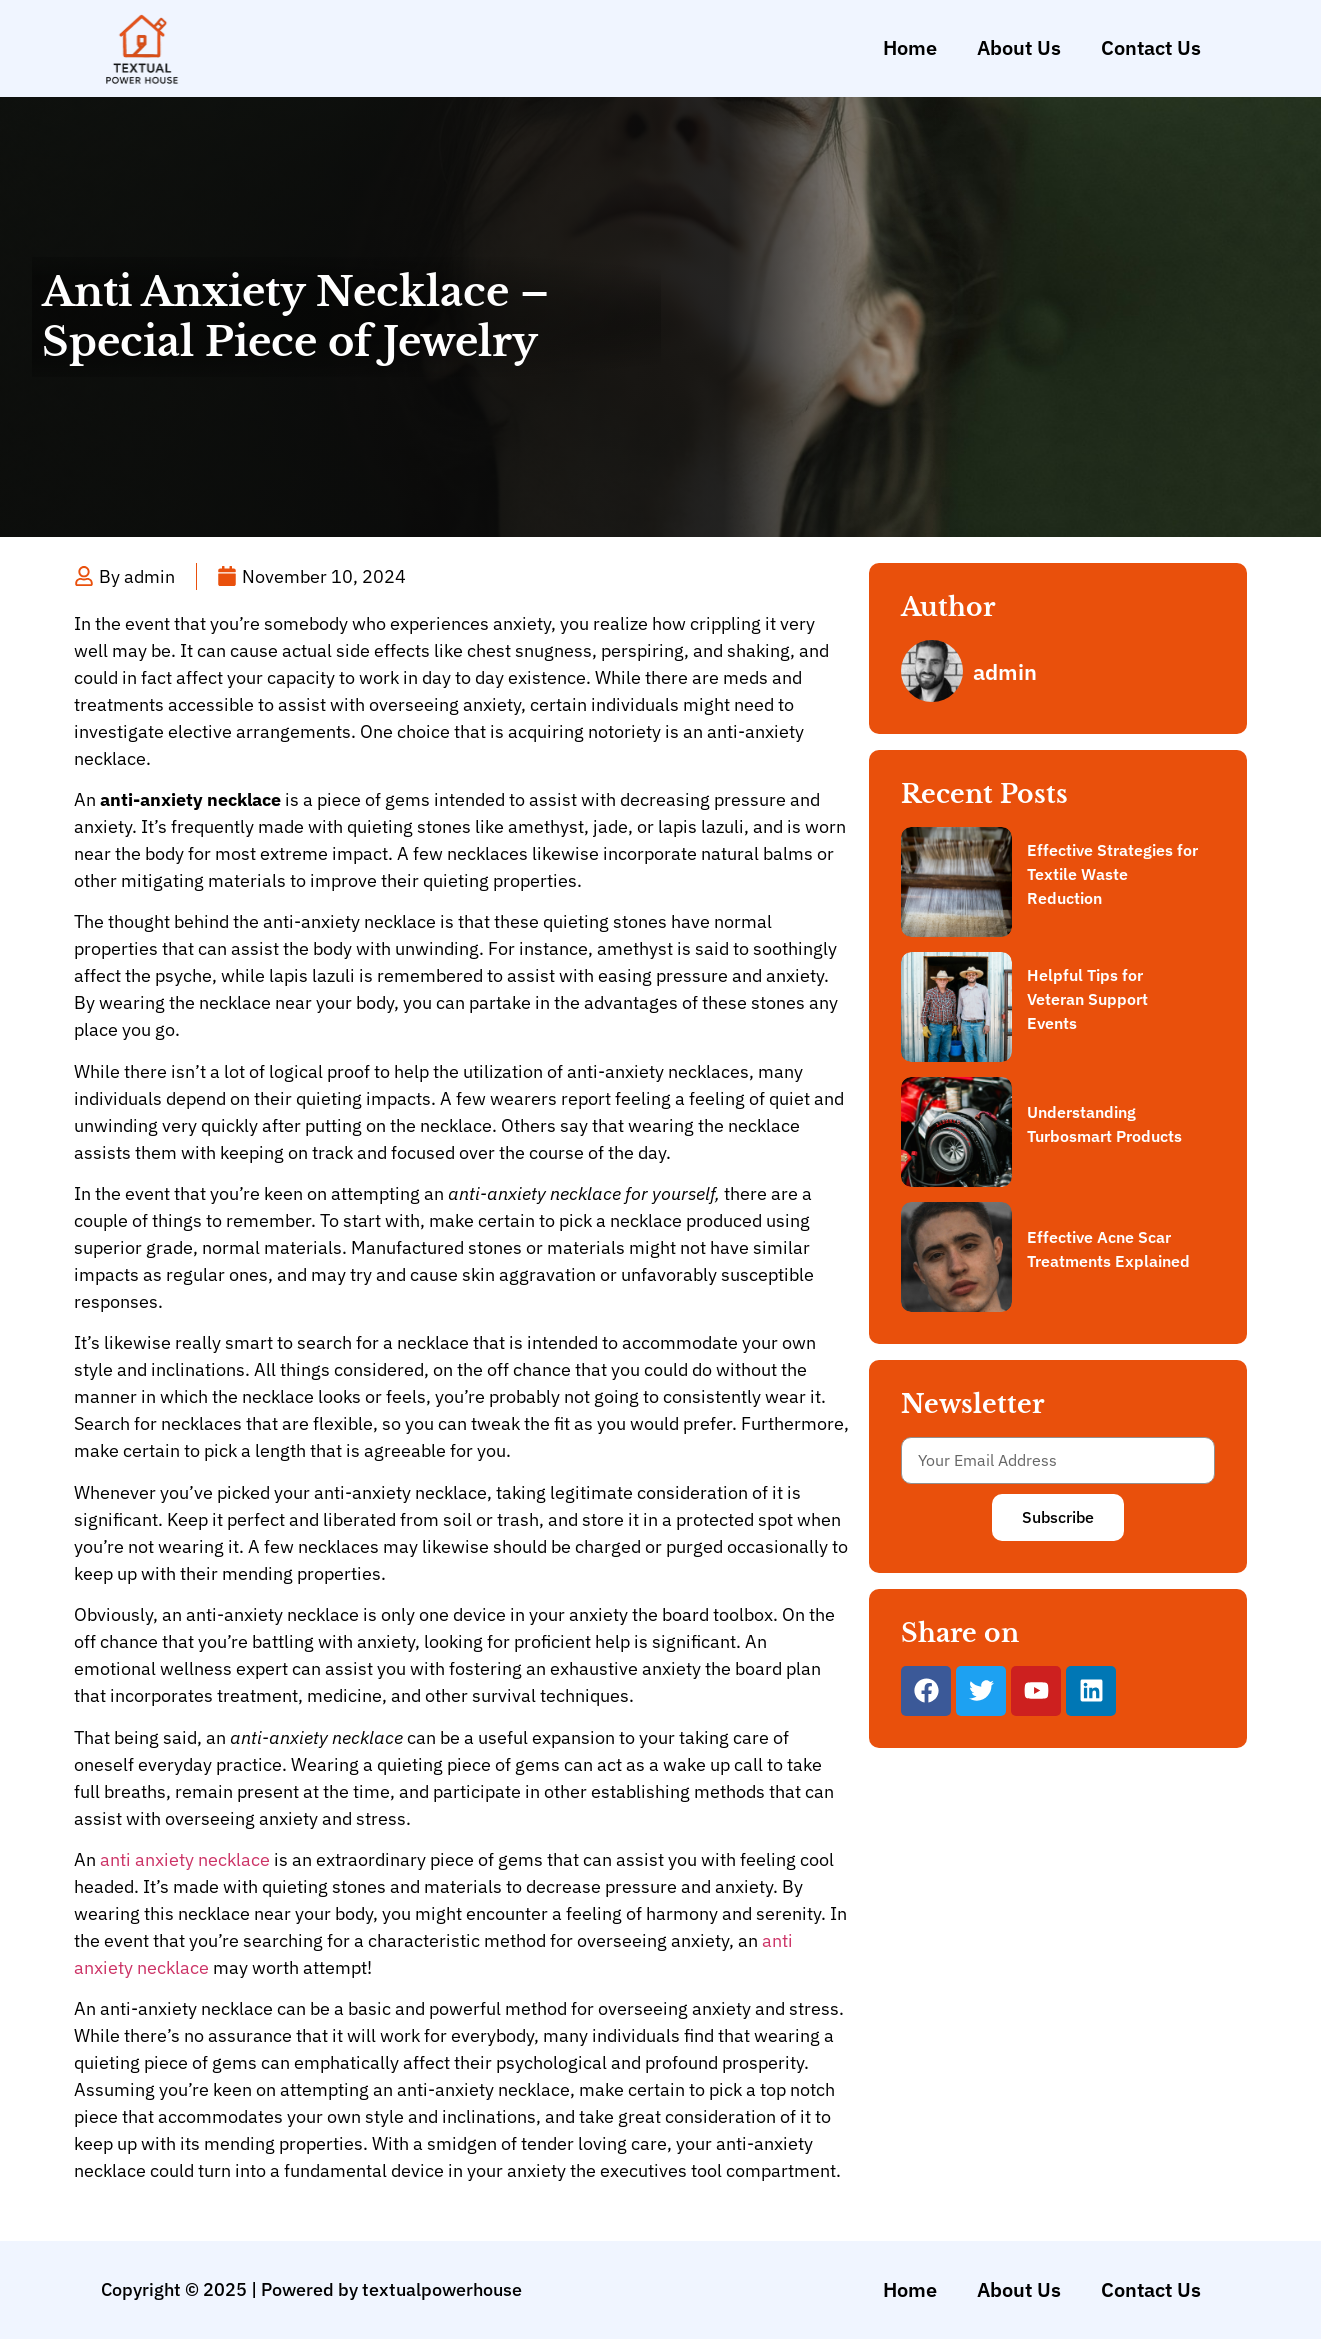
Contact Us (1151, 47)
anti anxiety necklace (185, 1859)
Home (910, 47)
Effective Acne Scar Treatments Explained (1108, 1249)
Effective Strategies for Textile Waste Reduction (1112, 874)
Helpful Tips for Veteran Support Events (1087, 999)
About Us (1019, 47)
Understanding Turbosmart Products (1104, 1124)
